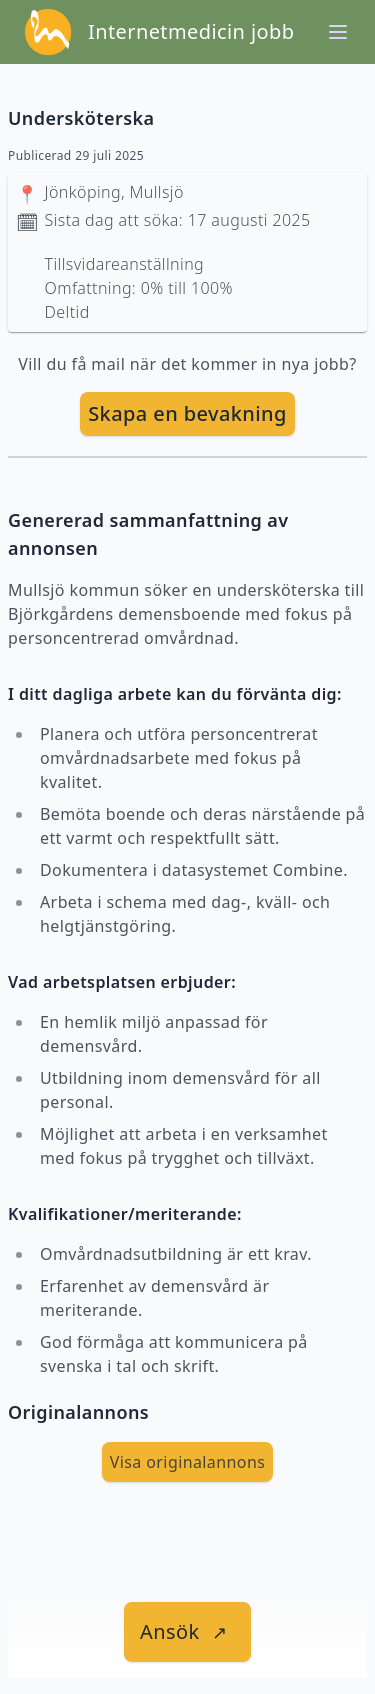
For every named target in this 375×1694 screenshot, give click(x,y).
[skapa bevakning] (187, 414)
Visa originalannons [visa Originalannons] (188, 1462)
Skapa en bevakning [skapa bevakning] (187, 413)
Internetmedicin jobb (191, 31)
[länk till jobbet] (187, 1632)
